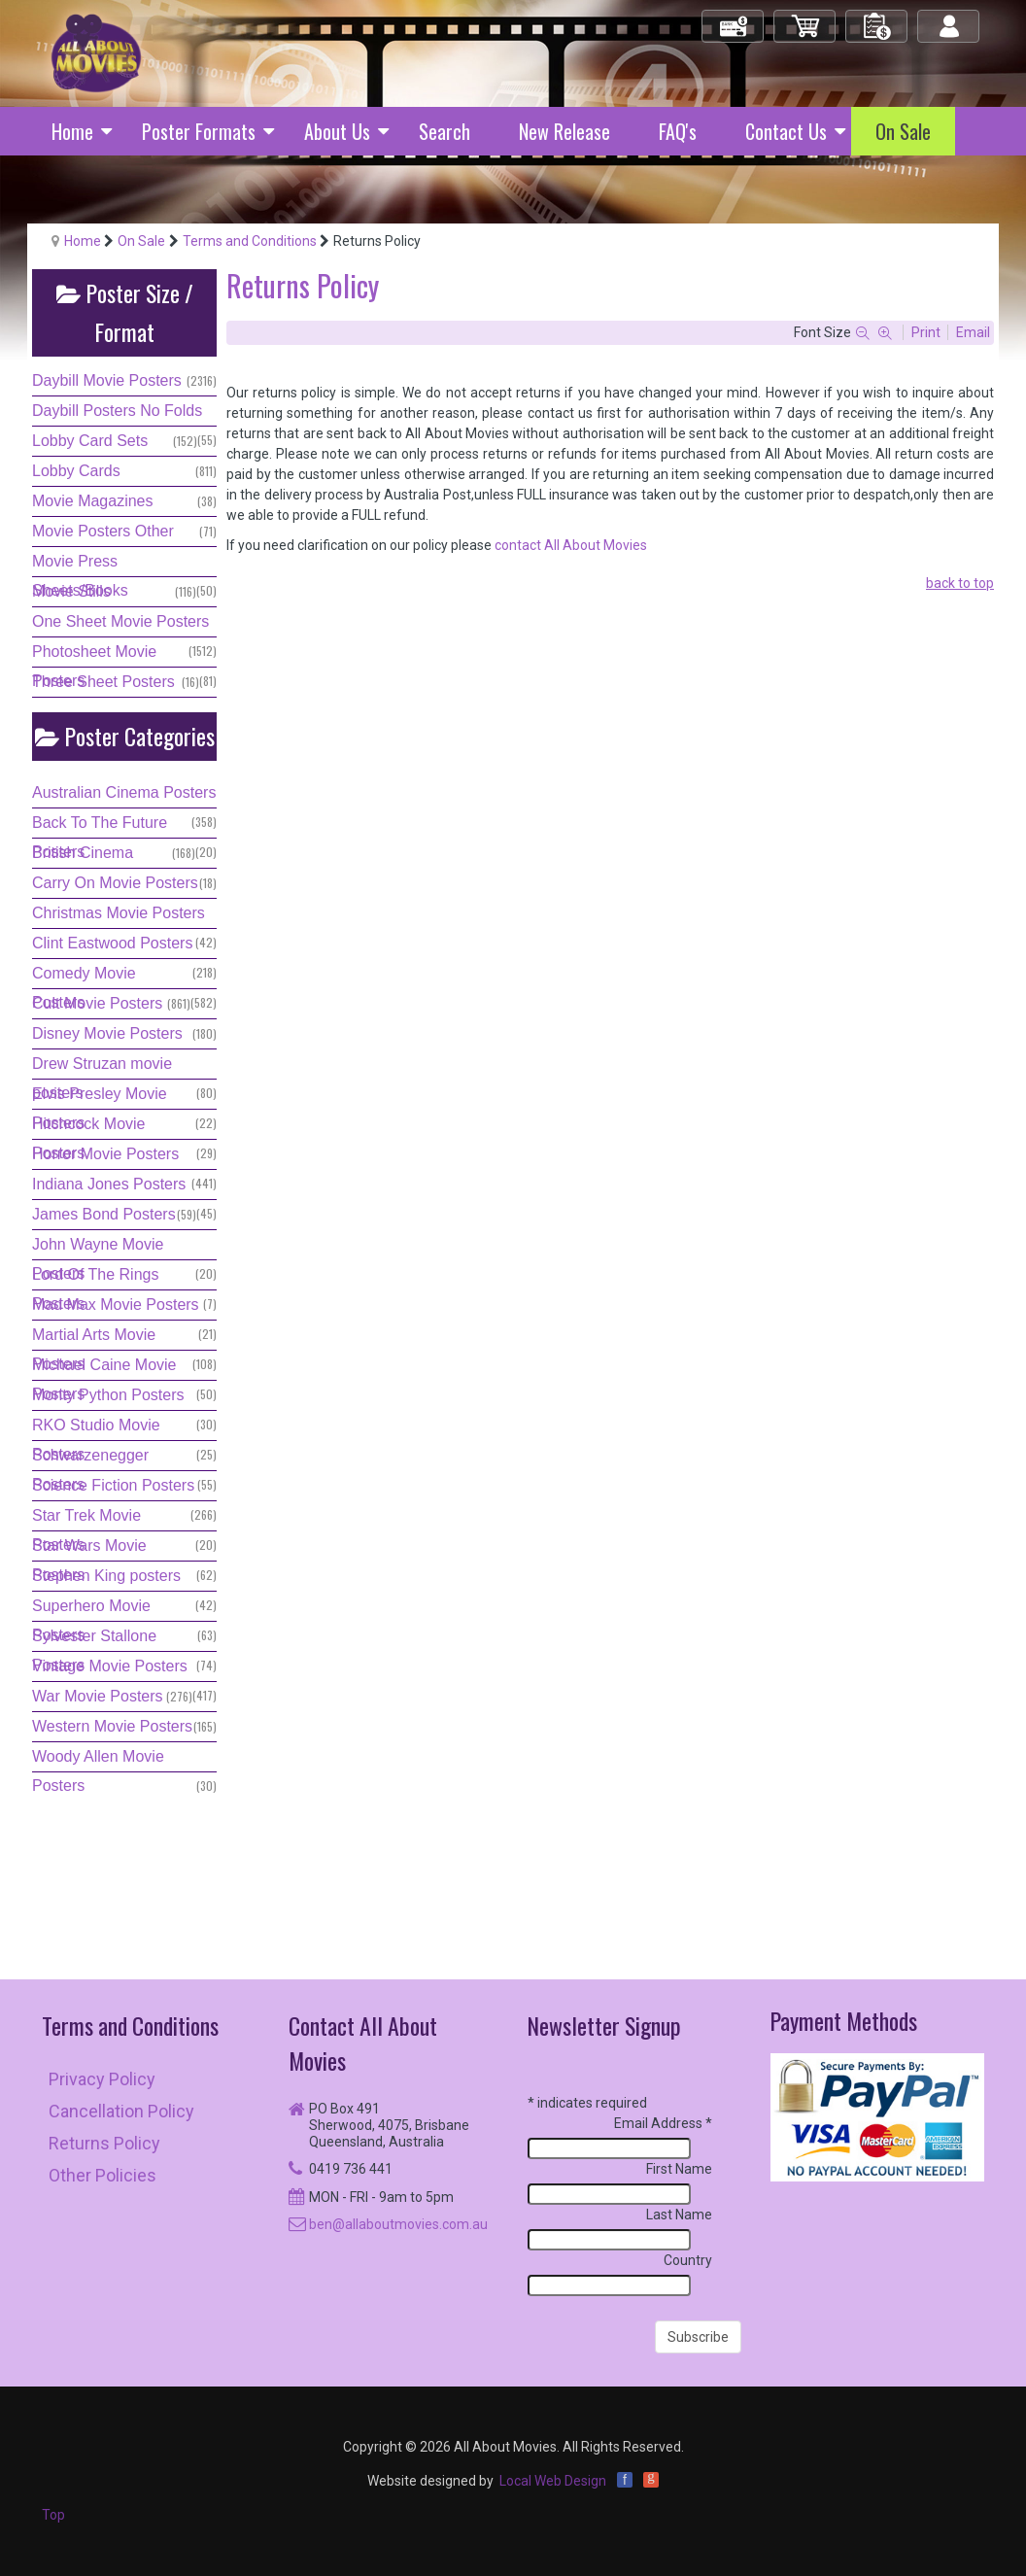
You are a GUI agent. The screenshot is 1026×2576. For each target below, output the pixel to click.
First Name (679, 2169)
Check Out (734, 18)
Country (688, 2260)
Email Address (663, 2123)
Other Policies (102, 2175)
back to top (960, 583)
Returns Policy (104, 2143)
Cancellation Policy (121, 2111)
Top (53, 2515)
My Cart (805, 18)
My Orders (877, 18)
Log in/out (949, 18)
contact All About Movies (571, 545)
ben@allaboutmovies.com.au (398, 2224)
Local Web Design (552, 2481)
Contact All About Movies (363, 2043)
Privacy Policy (102, 2079)
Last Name (679, 2214)
